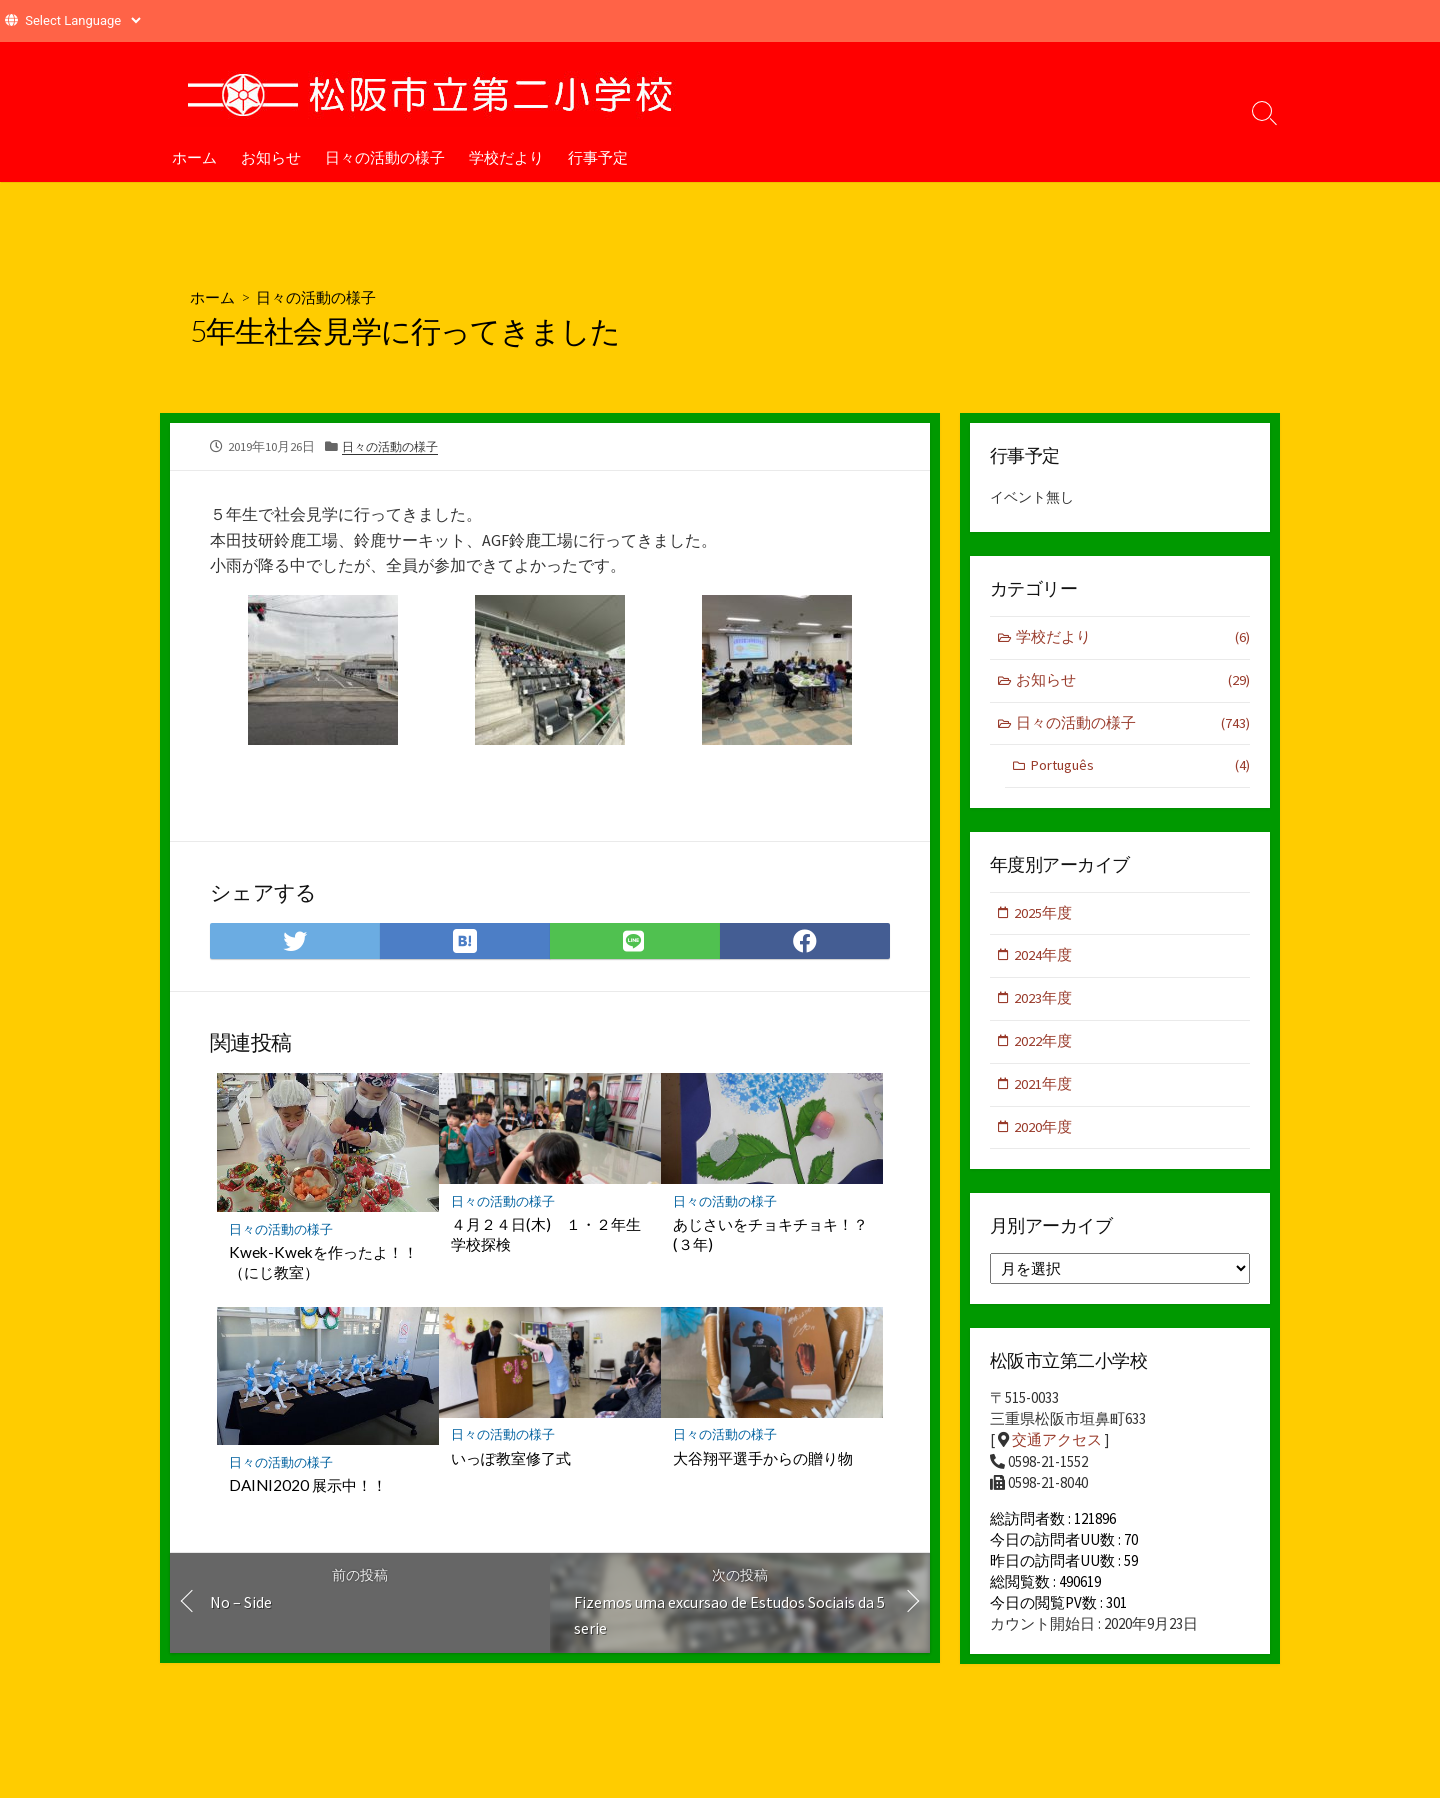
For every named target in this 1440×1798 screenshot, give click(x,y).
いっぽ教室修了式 (511, 1459)
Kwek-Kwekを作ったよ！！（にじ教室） (323, 1263)
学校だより (506, 157)
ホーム (194, 157)
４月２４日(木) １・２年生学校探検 (546, 1236)
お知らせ (271, 157)
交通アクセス (1057, 1448)
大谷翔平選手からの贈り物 (763, 1459)
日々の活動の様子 (385, 157)
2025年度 (1044, 916)
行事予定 (598, 157)
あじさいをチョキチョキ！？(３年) (770, 1236)
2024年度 (1044, 960)
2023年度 (1044, 1003)
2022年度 (1044, 1047)
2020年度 (1044, 1134)
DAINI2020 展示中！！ (308, 1487)
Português (1140, 769)
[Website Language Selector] (82, 20)
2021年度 (1044, 1090)
